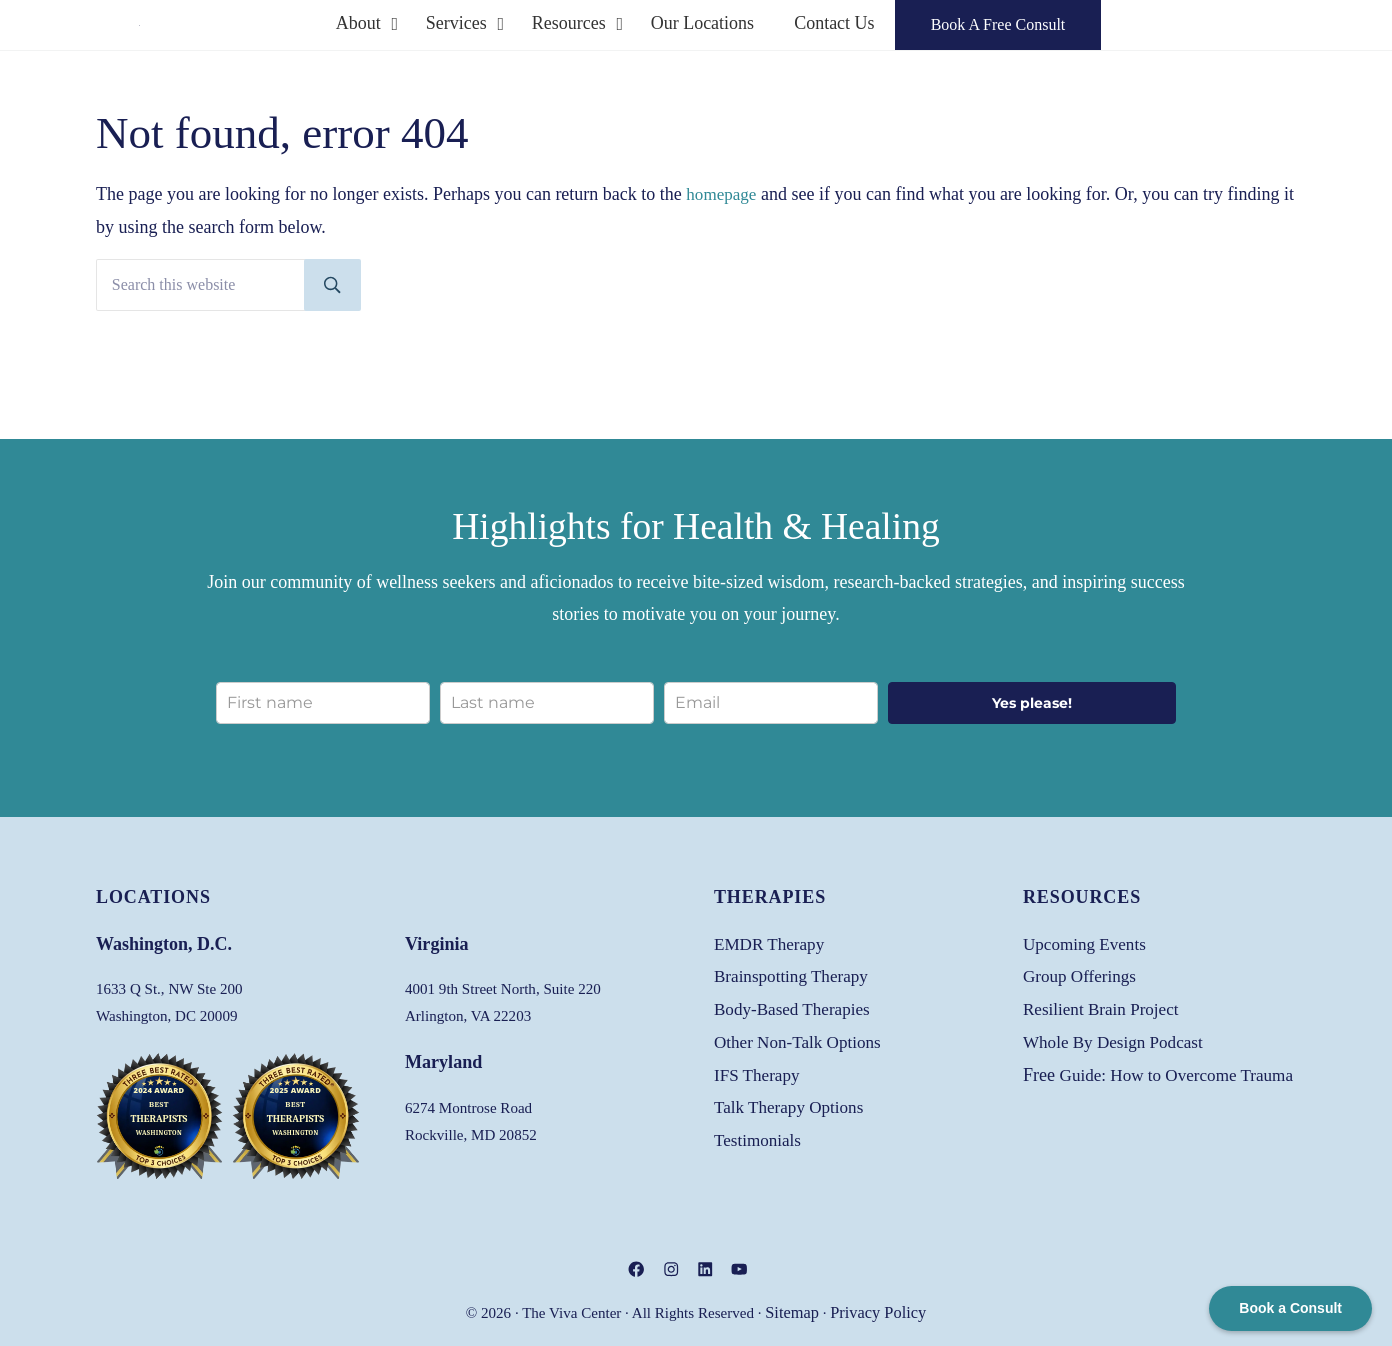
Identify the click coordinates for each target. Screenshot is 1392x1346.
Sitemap (795, 1313)
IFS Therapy (759, 1071)
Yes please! (1032, 700)
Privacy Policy (876, 1313)
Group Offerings (1083, 973)
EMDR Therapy (772, 941)
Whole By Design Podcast (1118, 1038)
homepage (723, 234)
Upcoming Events (1088, 941)
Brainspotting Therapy (795, 973)
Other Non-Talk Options (802, 1038)
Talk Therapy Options (793, 1103)
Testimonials (760, 1136)
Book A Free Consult (1122, 44)
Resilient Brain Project (1105, 1006)
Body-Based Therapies (796, 1006)
